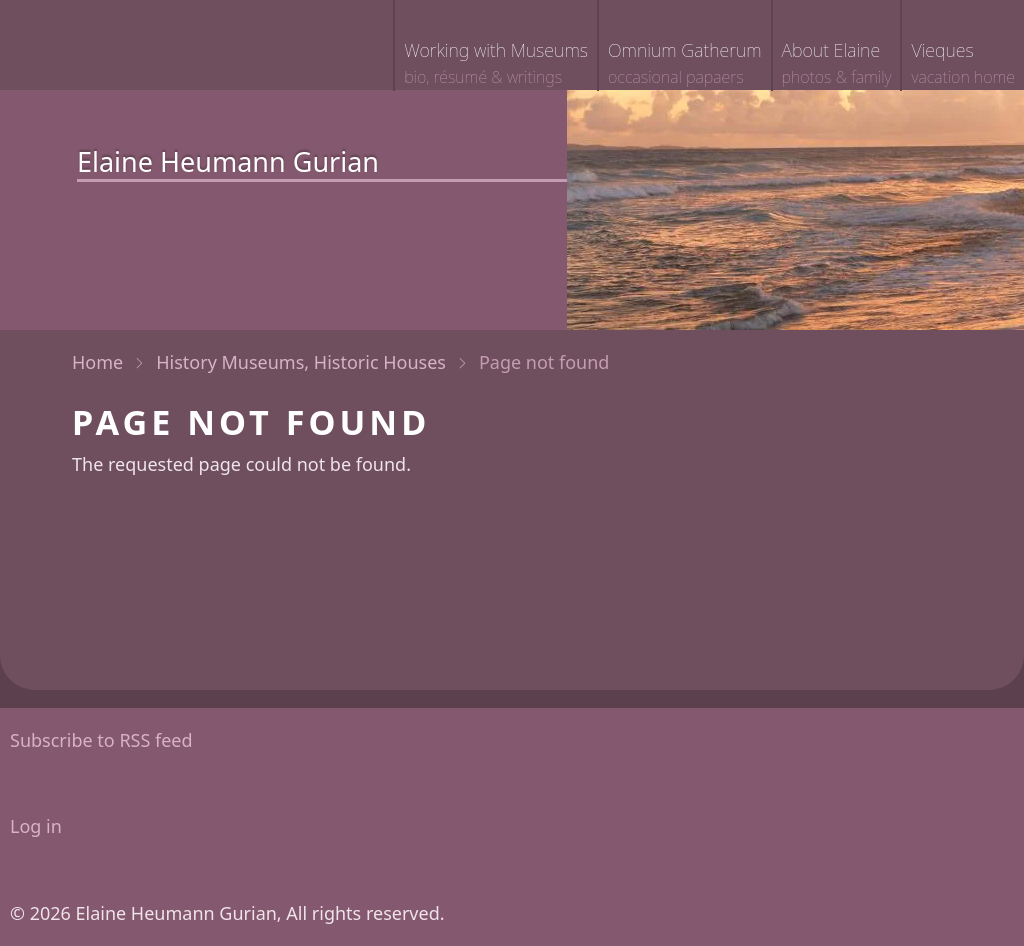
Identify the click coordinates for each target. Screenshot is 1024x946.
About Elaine (837, 64)
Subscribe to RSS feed (101, 740)
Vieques (963, 64)
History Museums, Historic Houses (301, 362)
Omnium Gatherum (685, 64)
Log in (36, 826)
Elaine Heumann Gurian (228, 161)
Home (97, 362)
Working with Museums (496, 64)
